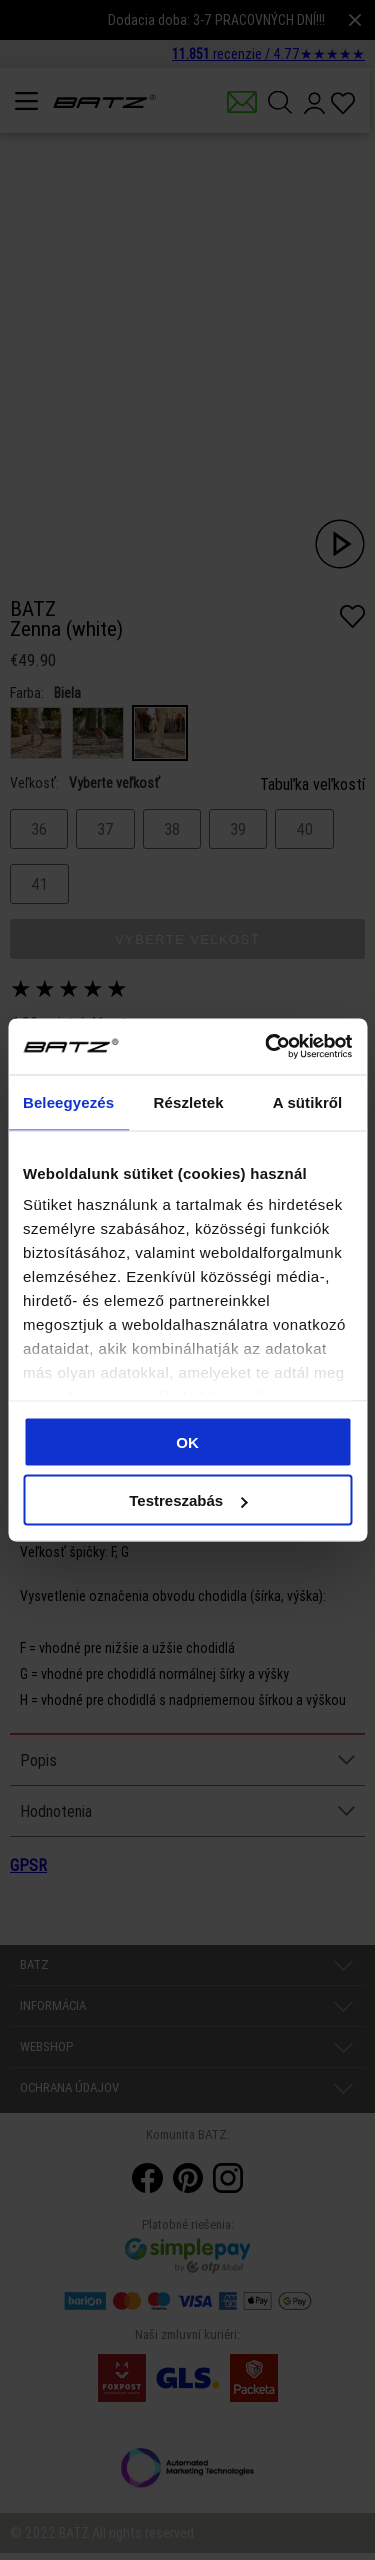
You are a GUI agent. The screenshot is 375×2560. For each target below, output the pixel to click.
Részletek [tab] (189, 1101)
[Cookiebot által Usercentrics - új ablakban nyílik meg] (267, 1047)
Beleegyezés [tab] (68, 1101)
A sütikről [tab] (308, 1101)
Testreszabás (188, 1500)
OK (187, 1441)
